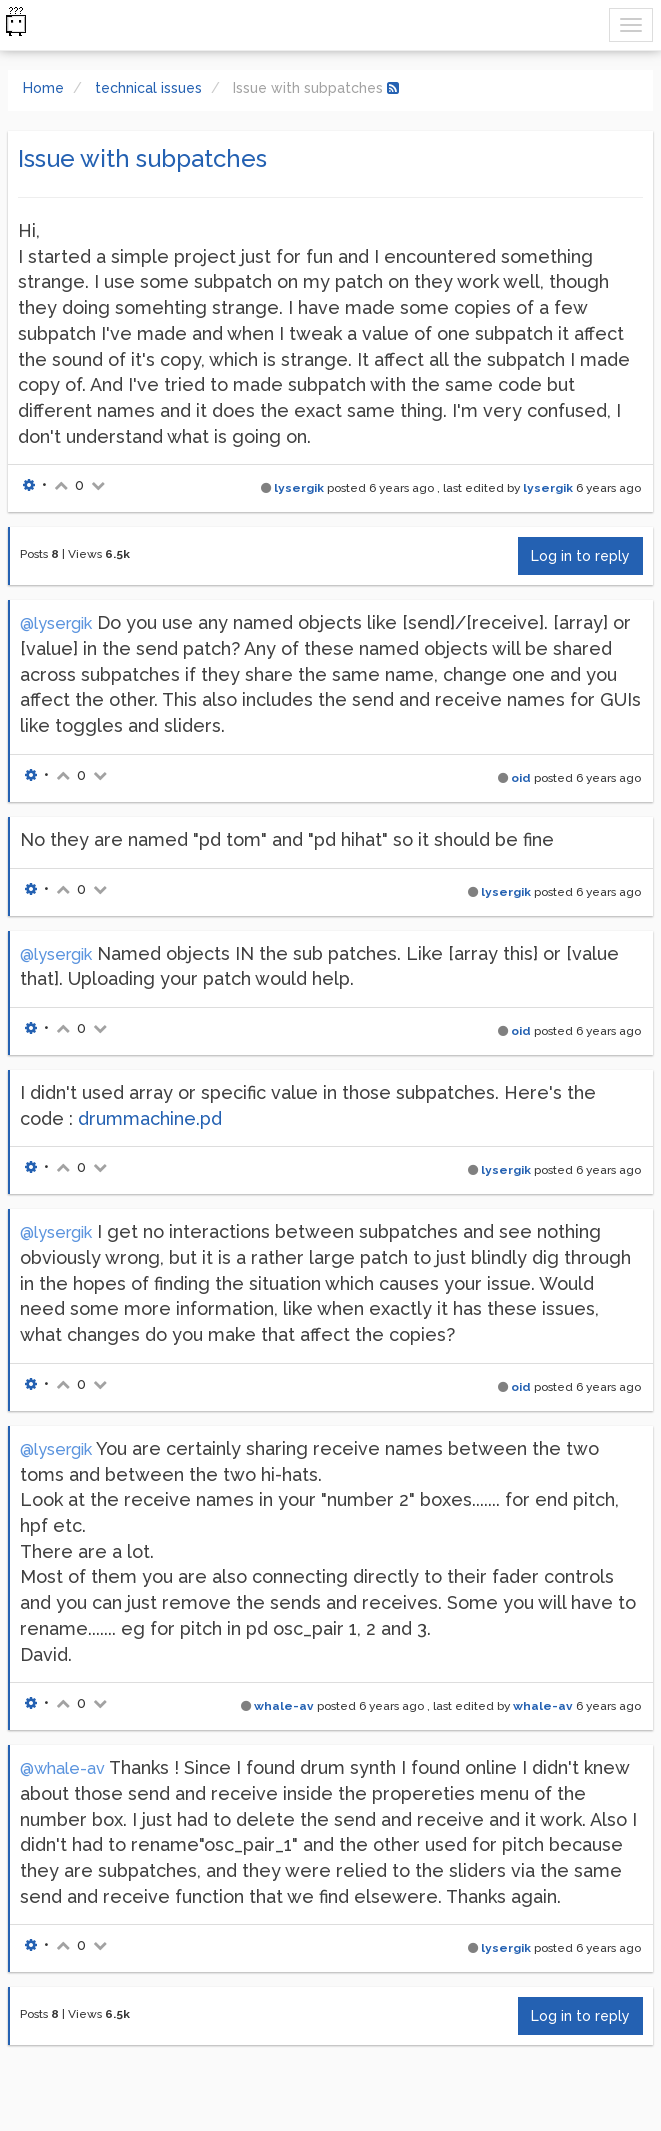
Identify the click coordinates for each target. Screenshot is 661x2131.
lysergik (299, 488)
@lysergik (56, 623)
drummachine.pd (150, 1118)
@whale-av (62, 1768)
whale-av (284, 1706)
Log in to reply (580, 556)
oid (521, 778)
